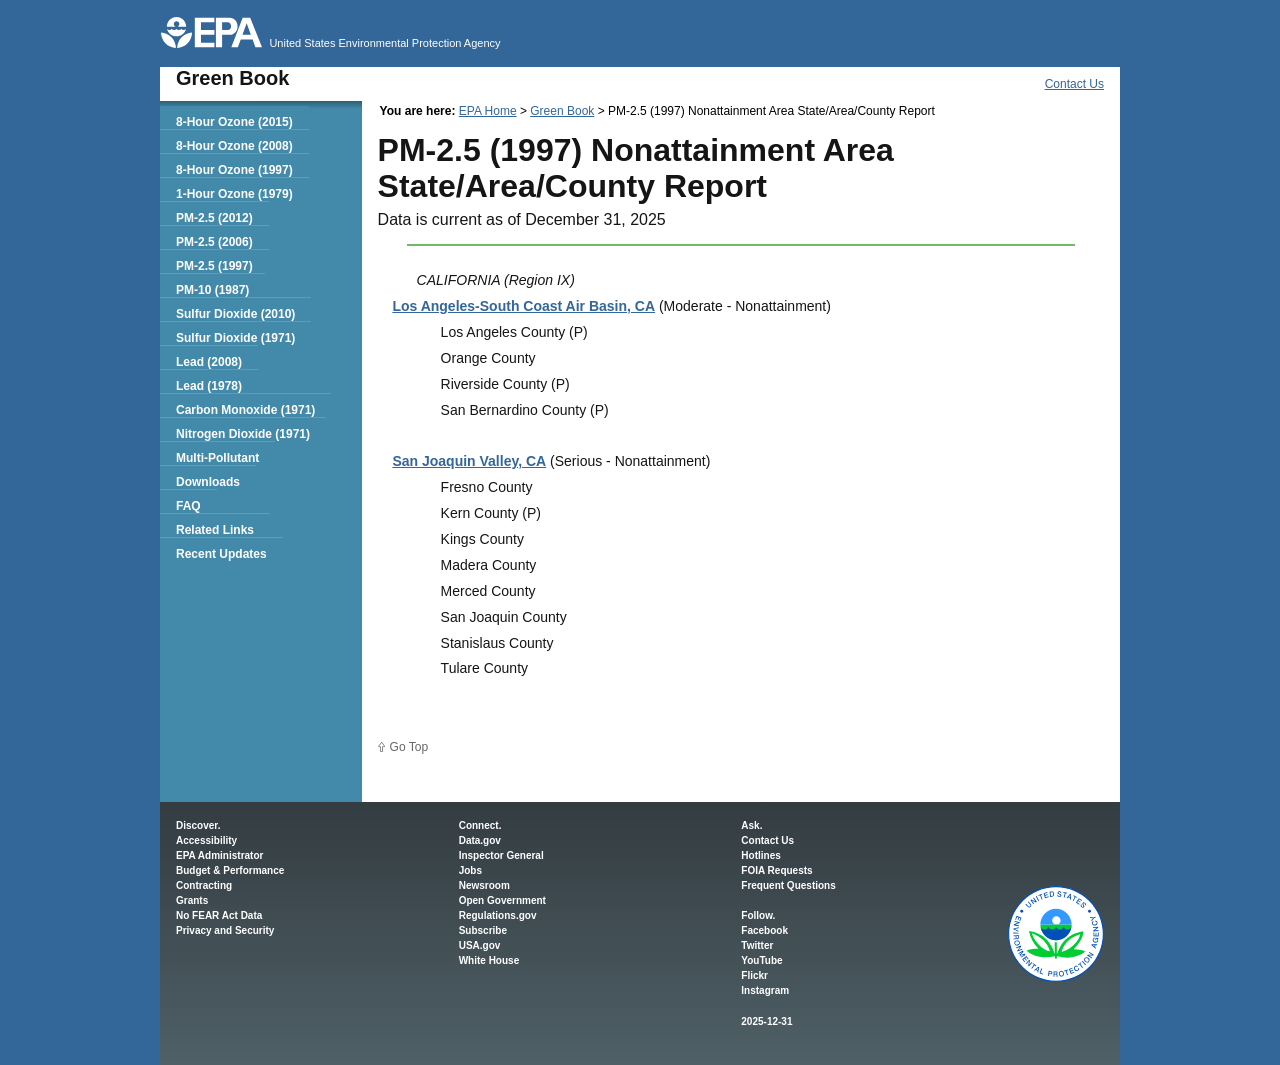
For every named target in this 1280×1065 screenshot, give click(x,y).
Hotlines (760, 855)
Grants (192, 900)
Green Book (562, 111)
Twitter (757, 945)
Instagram (765, 990)
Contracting (204, 885)
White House (489, 960)
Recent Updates (221, 554)
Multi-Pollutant (217, 458)
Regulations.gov (498, 915)
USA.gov (480, 945)
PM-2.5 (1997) (214, 266)
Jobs (470, 870)
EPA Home (488, 111)
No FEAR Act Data (219, 915)
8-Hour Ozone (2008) (234, 146)
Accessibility (206, 840)
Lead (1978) (209, 386)
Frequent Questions (788, 885)
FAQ (188, 506)
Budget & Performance (230, 870)
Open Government (502, 900)
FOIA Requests (776, 870)
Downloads (208, 482)
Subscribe (483, 930)
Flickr (754, 975)
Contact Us (1074, 84)
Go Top (409, 747)
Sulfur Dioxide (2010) (235, 314)
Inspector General (501, 855)
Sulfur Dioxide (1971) (235, 338)
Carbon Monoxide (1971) (245, 410)
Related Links (215, 530)
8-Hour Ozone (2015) (234, 122)
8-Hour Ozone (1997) (234, 170)
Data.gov (480, 840)
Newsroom (484, 885)
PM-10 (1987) (212, 290)
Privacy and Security (225, 930)
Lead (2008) (209, 362)
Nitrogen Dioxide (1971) (243, 434)
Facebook (764, 930)
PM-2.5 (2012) (214, 218)
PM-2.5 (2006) (214, 242)
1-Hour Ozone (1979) (234, 194)
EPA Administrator (219, 855)
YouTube (761, 960)
